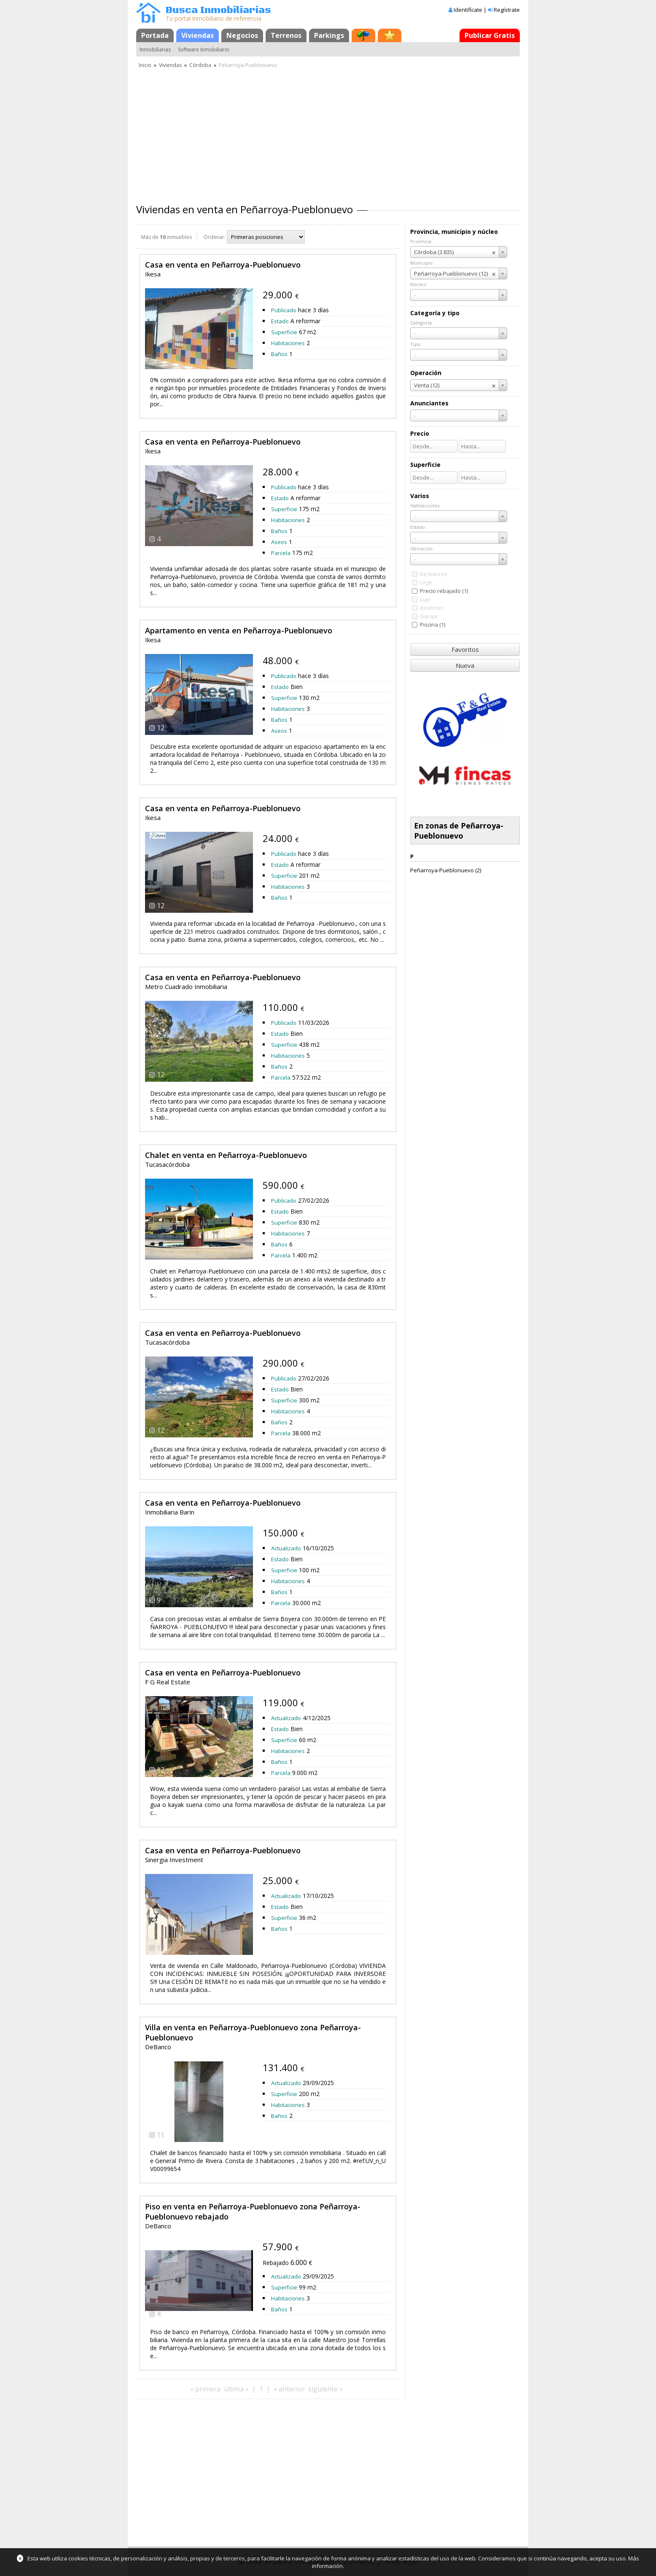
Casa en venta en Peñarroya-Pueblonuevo (223, 265)
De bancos (433, 574)
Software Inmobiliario (203, 49)
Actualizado (286, 1548)
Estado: (418, 527)
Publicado (283, 310)
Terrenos (286, 35)
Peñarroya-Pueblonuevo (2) (445, 870)
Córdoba (200, 65)
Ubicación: (422, 548)
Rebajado (276, 2263)
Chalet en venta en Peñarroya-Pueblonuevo (226, 1155)
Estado (280, 321)
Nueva (465, 665)
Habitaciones (288, 343)
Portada (155, 35)
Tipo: (416, 344)
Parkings (329, 35)
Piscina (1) (432, 624)
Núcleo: (418, 284)
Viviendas (197, 35)
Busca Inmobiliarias (218, 10)
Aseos (279, 542)
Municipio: (422, 263)
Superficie (284, 332)
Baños (279, 354)
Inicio (145, 65)
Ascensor (432, 607)
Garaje (429, 616)
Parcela (280, 553)
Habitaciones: (425, 505)
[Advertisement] (328, 133)
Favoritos (465, 649)
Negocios (242, 35)
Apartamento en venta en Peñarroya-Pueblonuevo (238, 630)
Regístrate (507, 9)
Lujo (425, 599)
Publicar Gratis (490, 35)
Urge (426, 582)
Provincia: (421, 241)
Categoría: (421, 322)
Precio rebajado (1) (444, 591)
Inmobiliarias (155, 49)
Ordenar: (215, 237)
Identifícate (468, 9)
